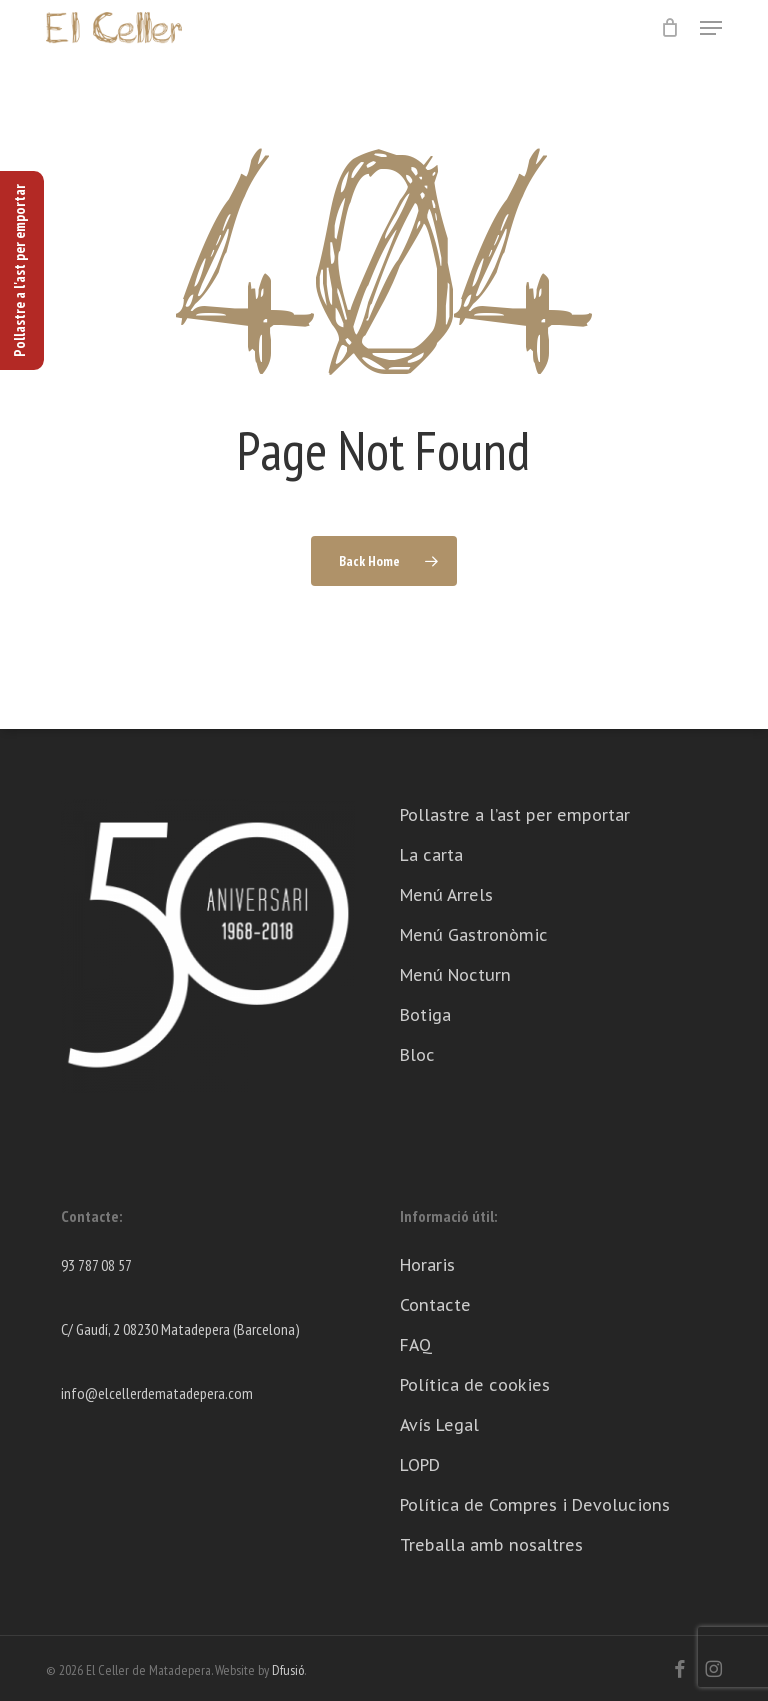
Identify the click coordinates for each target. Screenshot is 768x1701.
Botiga (425, 1015)
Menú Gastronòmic (474, 935)
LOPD (420, 1465)
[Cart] (670, 28)
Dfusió (288, 1670)
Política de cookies (475, 1385)
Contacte (435, 1305)
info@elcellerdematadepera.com (157, 1393)
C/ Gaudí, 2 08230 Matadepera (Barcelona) (180, 1329)
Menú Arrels (446, 895)
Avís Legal (439, 1425)
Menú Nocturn (455, 975)
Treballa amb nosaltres (491, 1545)
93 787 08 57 (96, 1265)
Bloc (417, 1055)
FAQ (416, 1345)
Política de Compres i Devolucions (535, 1505)
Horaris (427, 1265)
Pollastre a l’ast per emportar (515, 815)
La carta (431, 855)
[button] (711, 28)
